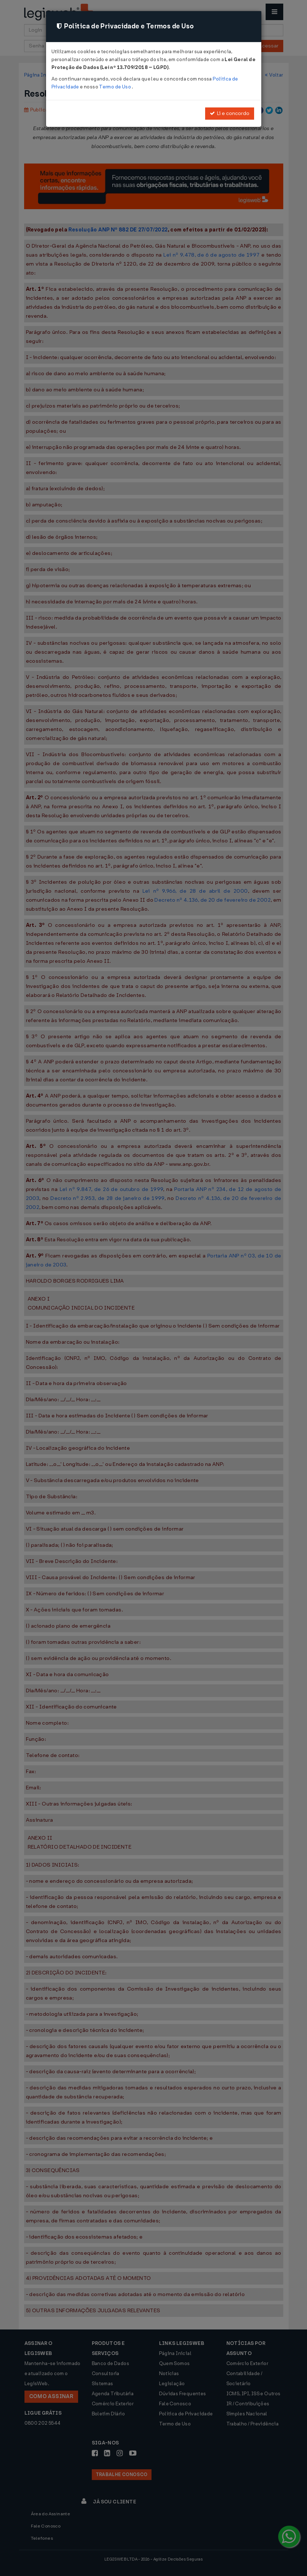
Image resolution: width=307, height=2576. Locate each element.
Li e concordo (229, 113)
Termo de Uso (115, 87)
